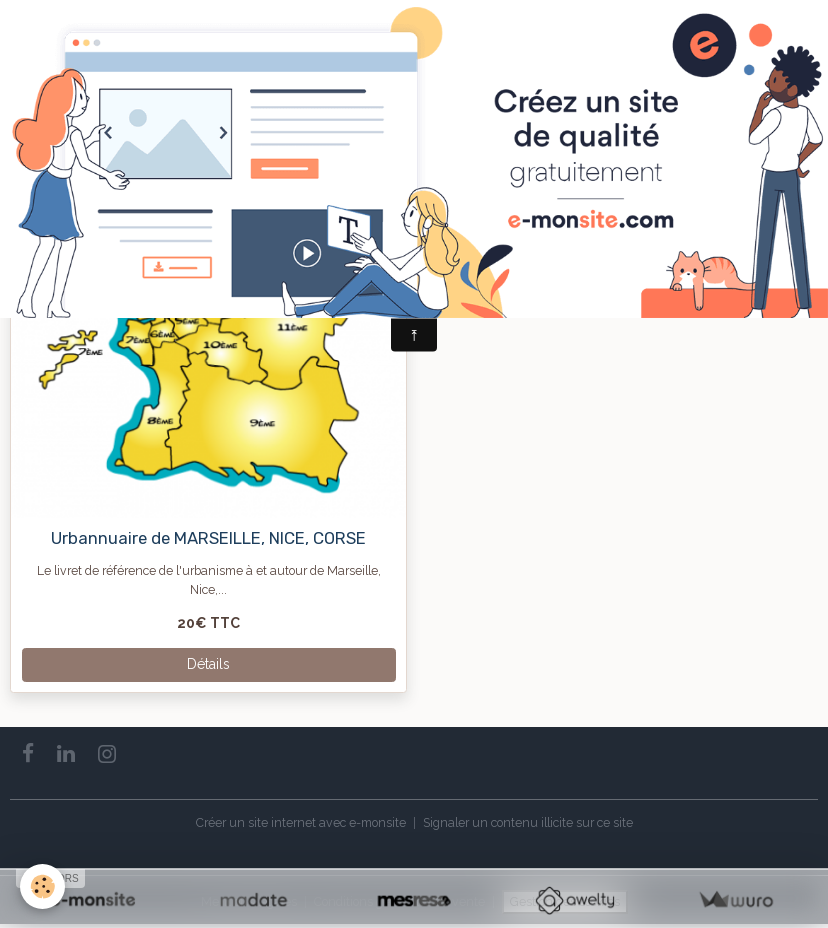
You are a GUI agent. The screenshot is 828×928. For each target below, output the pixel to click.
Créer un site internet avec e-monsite (301, 822)
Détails (208, 664)
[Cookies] (42, 886)
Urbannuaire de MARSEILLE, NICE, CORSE (208, 538)
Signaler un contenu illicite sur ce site (528, 822)
